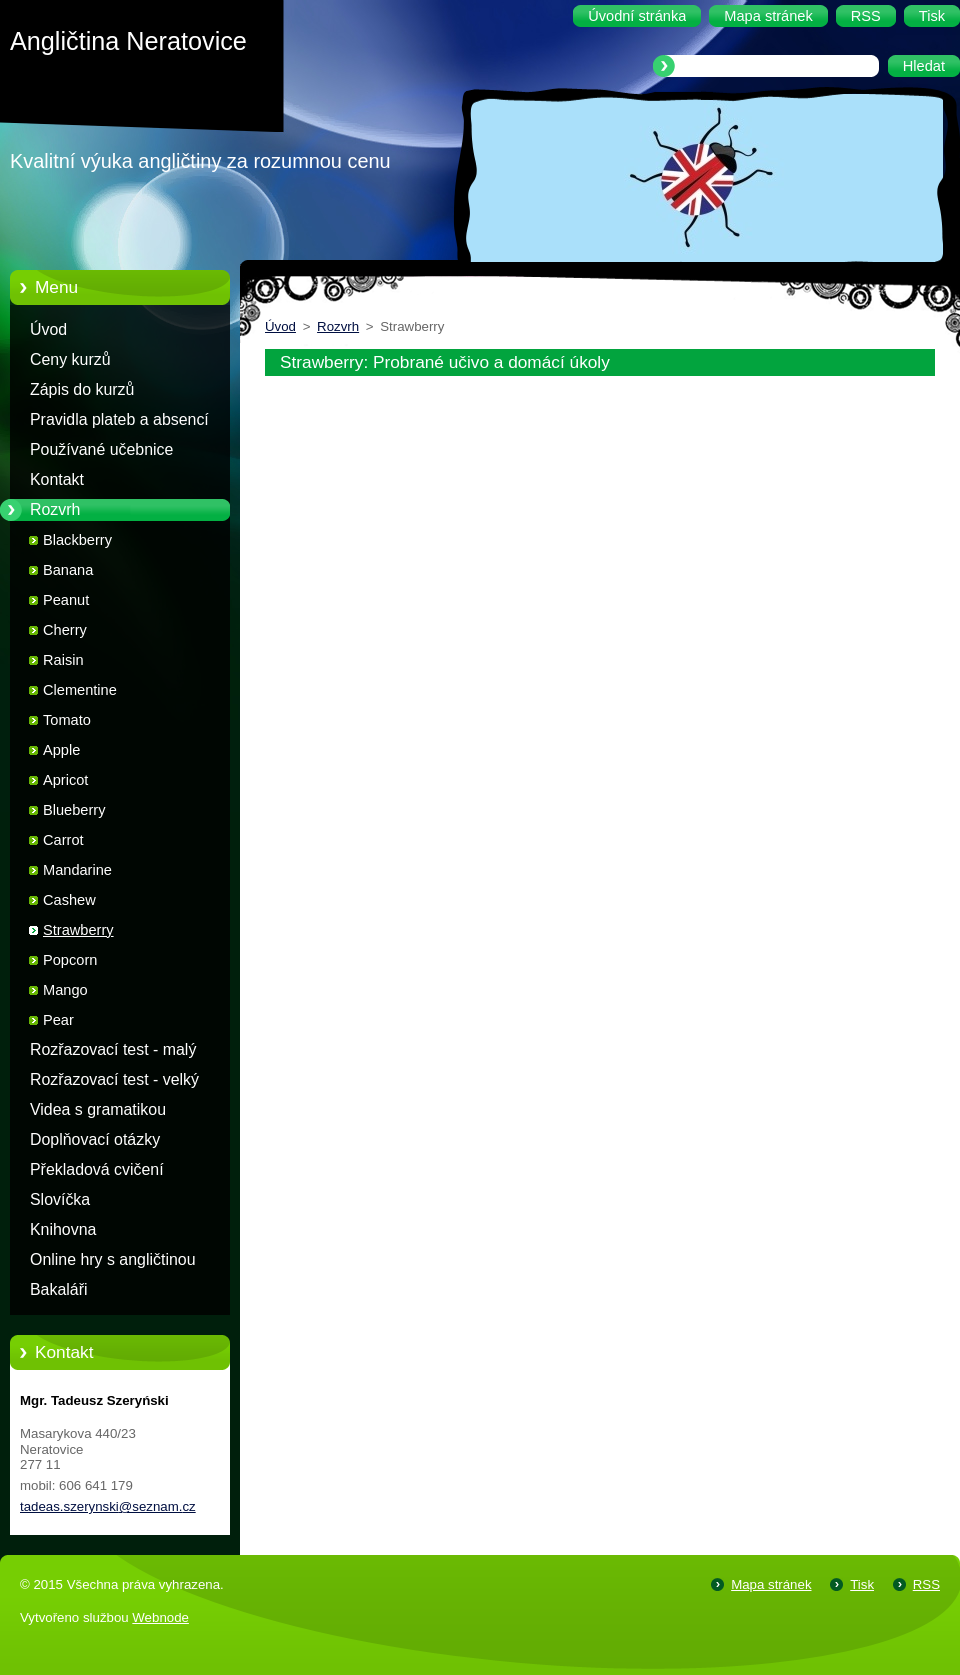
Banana (68, 570)
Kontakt (57, 479)
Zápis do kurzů (82, 389)
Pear (58, 1020)
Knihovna (63, 1229)
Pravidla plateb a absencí (119, 419)
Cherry (65, 630)
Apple (61, 750)
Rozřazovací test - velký (114, 1079)
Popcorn (70, 960)
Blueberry (74, 810)
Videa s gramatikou (98, 1109)
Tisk (862, 1584)
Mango (65, 990)
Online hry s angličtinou (113, 1259)
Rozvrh (55, 509)
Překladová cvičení (97, 1169)
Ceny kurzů (70, 359)
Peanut (66, 600)
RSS (926, 1584)
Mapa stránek (771, 1584)
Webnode (160, 1617)
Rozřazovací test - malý (113, 1049)
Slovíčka (60, 1199)
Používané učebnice (101, 449)
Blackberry (77, 540)
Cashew (69, 900)
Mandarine (77, 870)
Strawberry (78, 930)
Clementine (80, 690)
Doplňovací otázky (95, 1139)
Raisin (63, 660)
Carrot (63, 840)
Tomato (67, 720)
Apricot (65, 780)
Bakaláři (59, 1289)
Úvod (48, 329)
